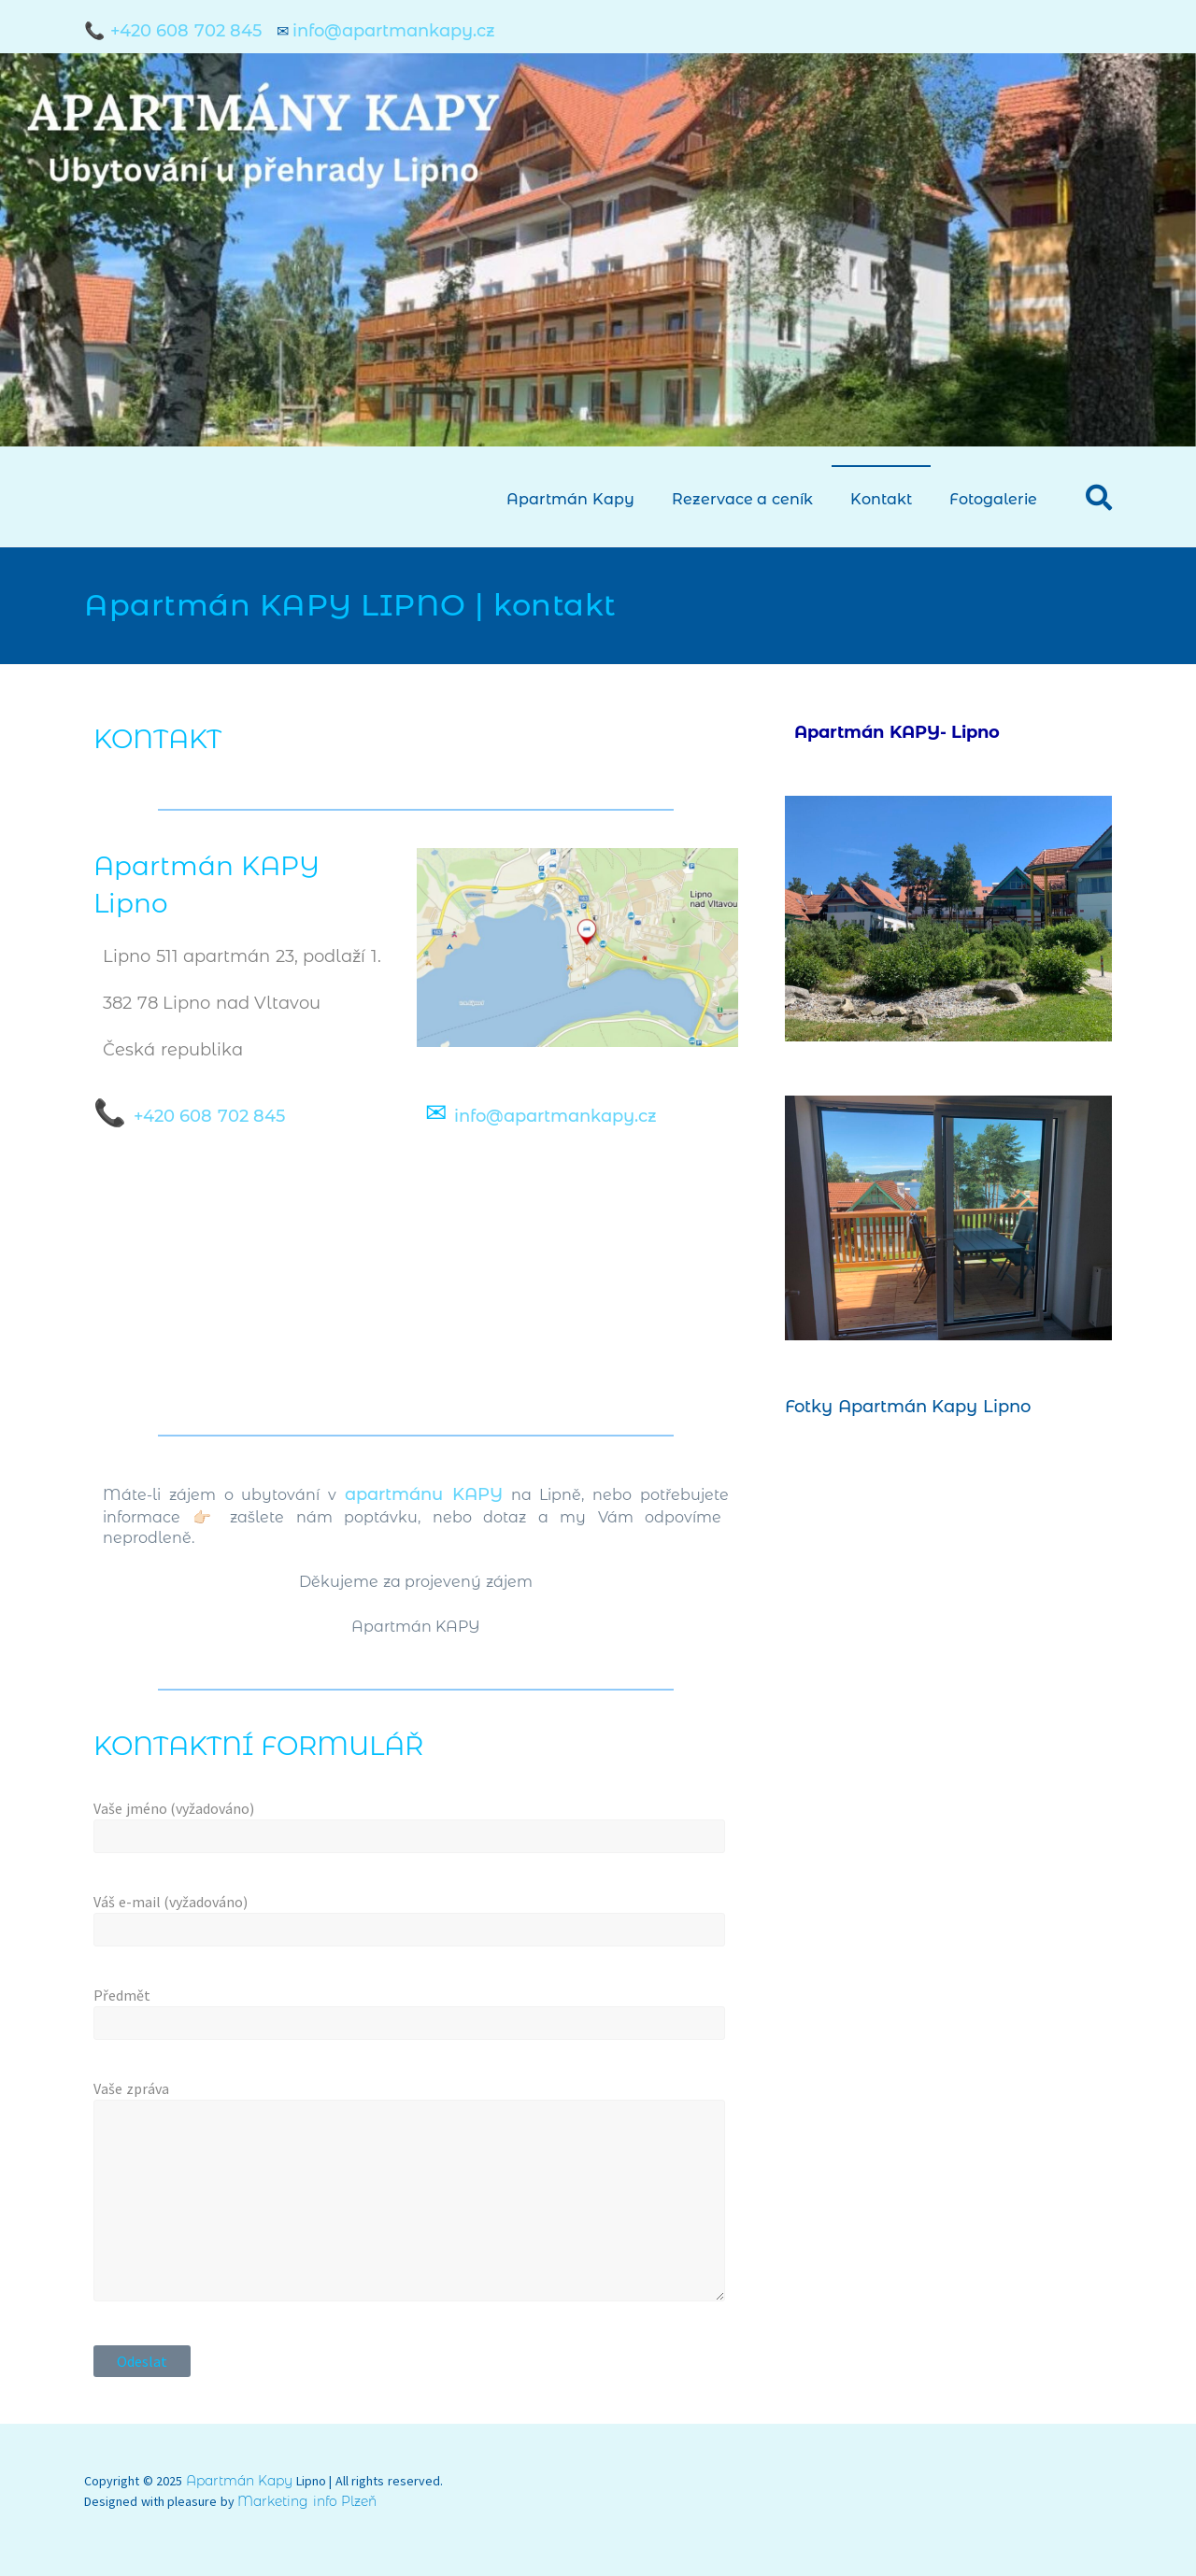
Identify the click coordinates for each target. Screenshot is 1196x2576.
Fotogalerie (993, 499)
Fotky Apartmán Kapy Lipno (908, 1406)
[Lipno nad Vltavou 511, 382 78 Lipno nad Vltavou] (415, 1280)
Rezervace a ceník (742, 499)
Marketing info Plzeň (307, 2501)
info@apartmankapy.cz (393, 31)
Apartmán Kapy (570, 499)
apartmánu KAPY (424, 1494)
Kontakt (881, 499)
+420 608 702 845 (210, 1116)
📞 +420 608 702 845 (175, 31)
